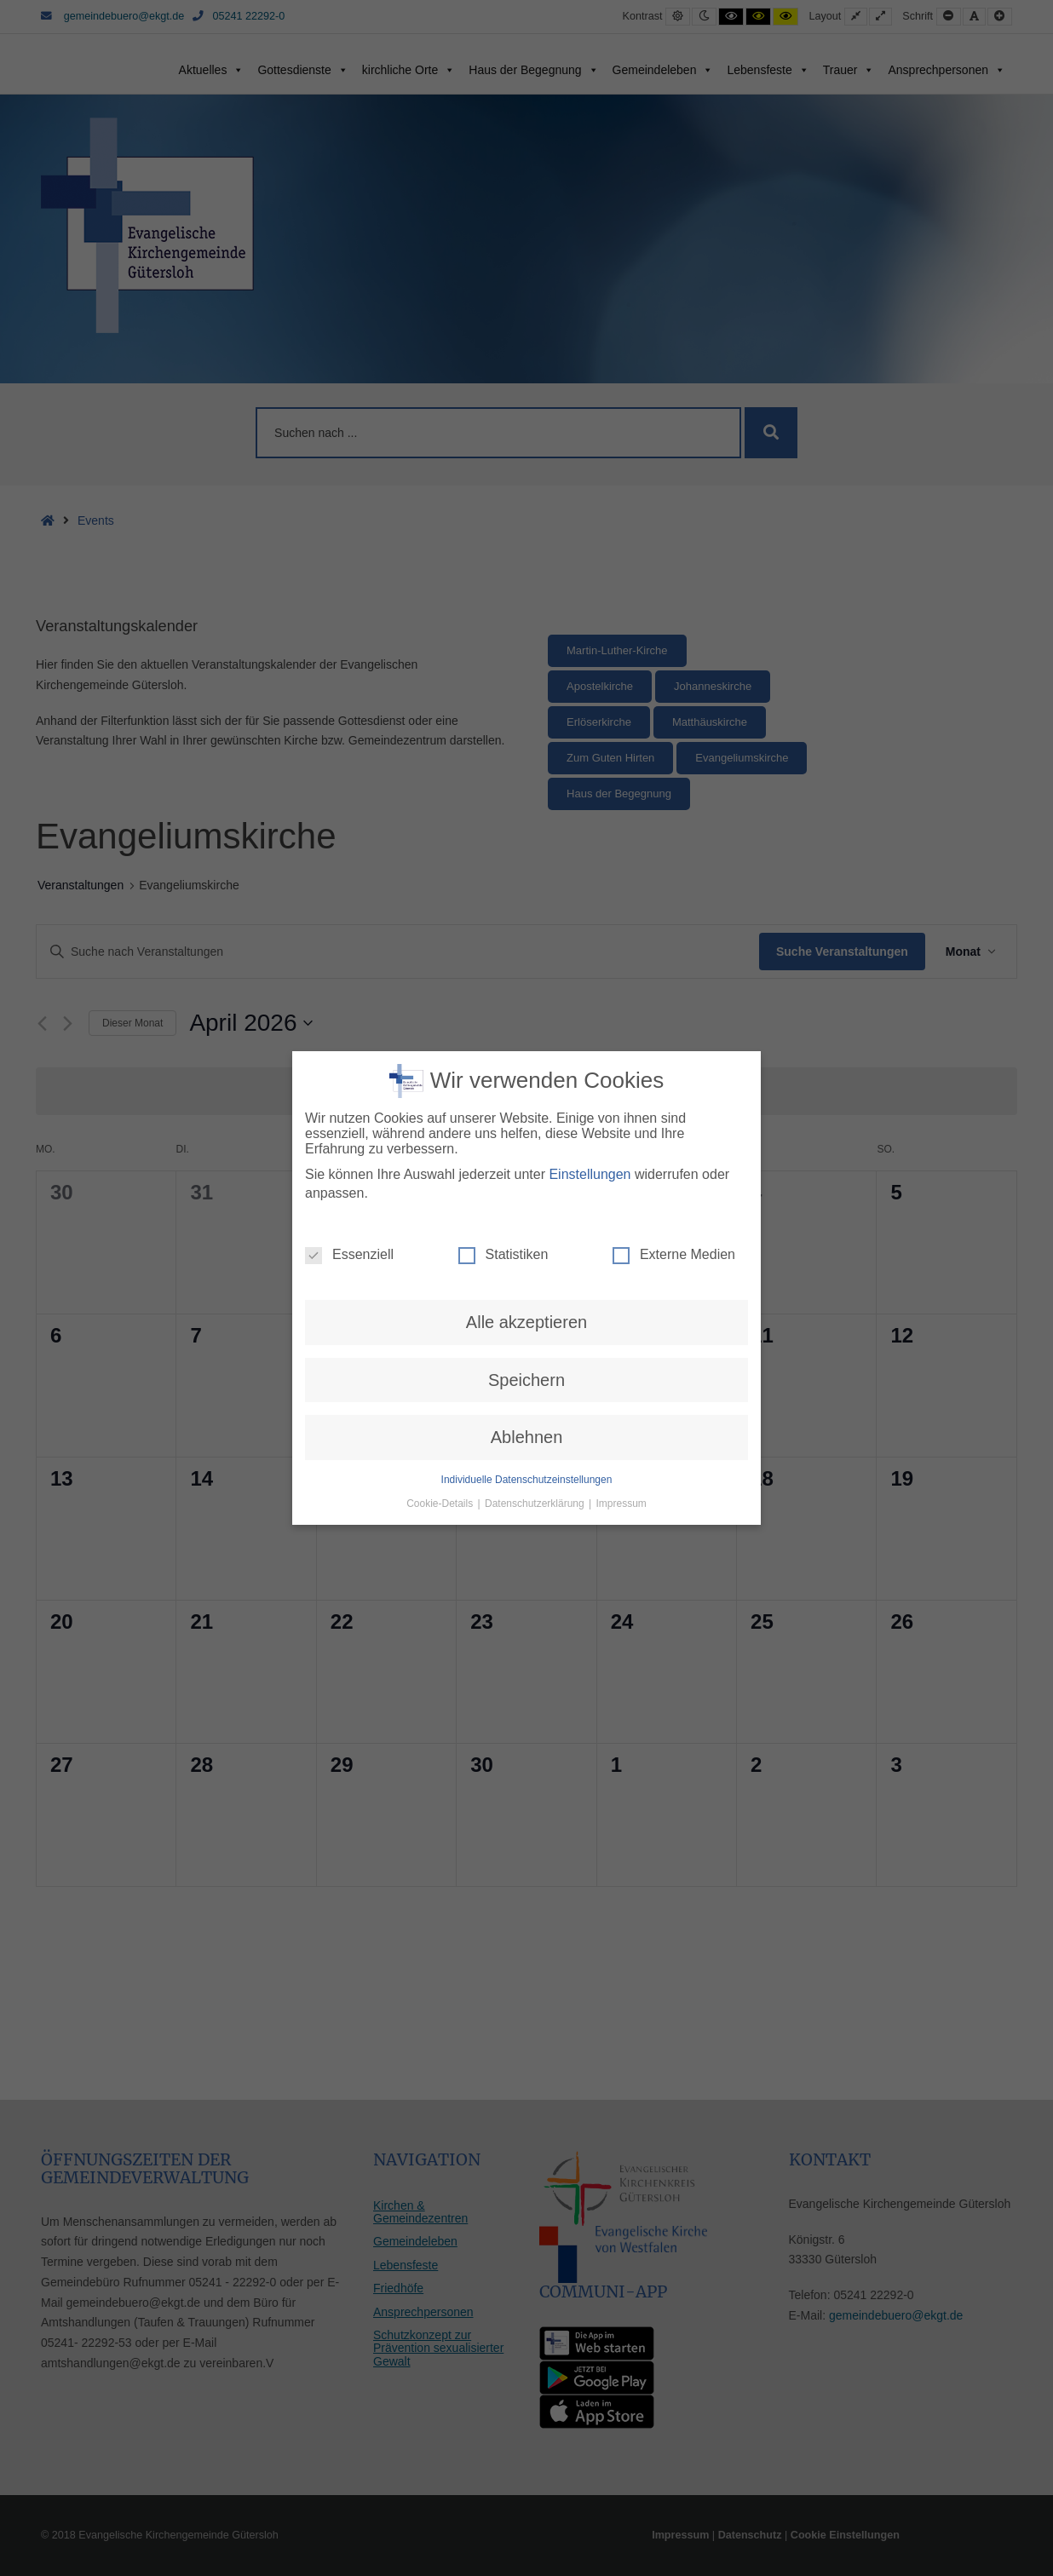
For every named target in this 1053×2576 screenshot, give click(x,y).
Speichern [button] (526, 1313)
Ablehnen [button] (527, 1371)
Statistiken (503, 1189)
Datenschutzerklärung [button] (536, 1437)
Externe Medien (674, 1189)
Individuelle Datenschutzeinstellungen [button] (527, 1413)
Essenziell (349, 1189)
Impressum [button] (621, 1437)
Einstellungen (589, 1108)
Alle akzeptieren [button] (526, 1256)
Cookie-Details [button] (440, 1437)
